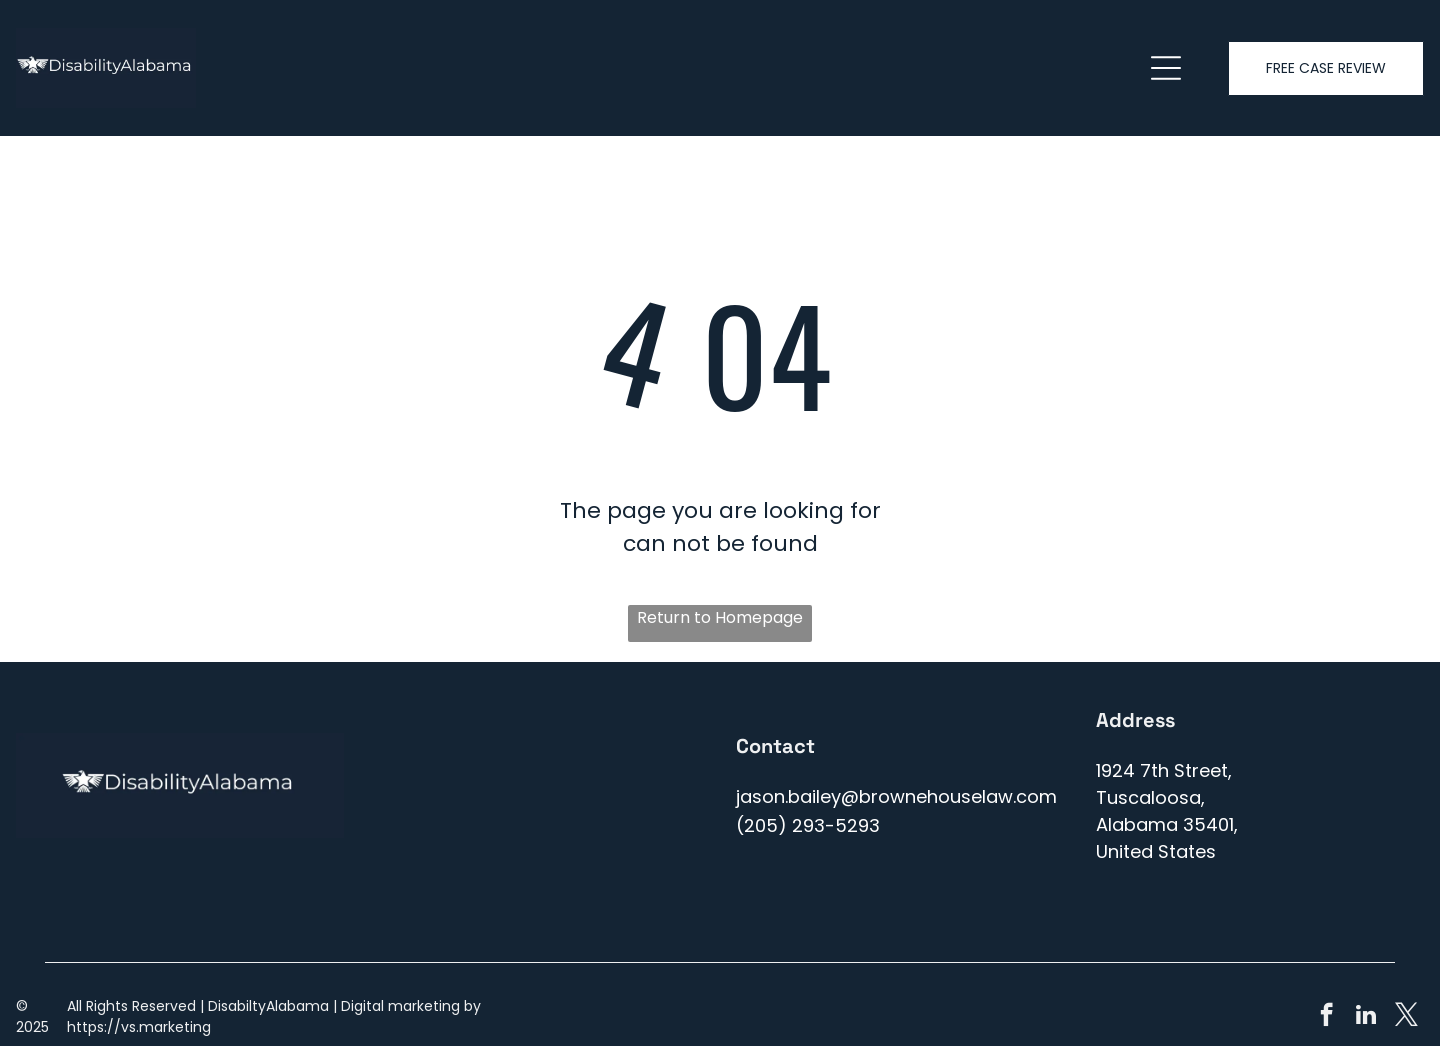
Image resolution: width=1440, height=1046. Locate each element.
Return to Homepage (720, 617)
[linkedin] (1366, 1017)
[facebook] (1326, 1017)
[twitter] (1406, 1017)
